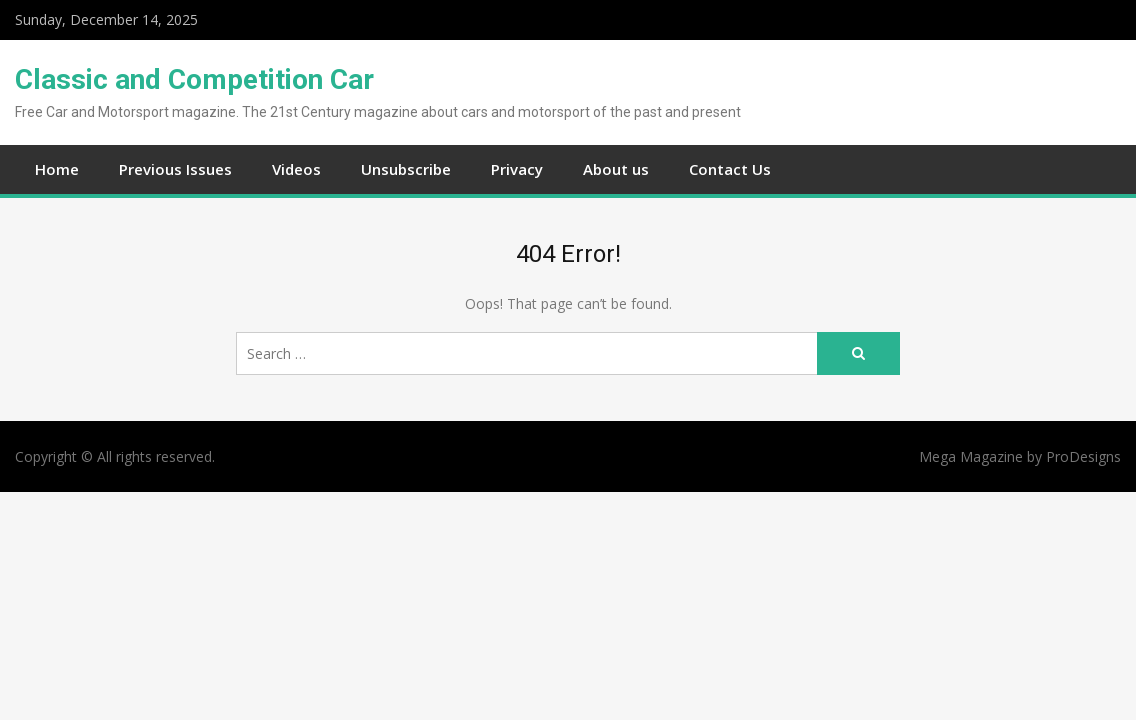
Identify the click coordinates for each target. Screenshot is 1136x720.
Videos (296, 169)
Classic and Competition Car (194, 79)
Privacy (517, 169)
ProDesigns (1083, 456)
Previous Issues (175, 169)
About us (616, 169)
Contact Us (730, 169)
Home (57, 169)
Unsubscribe (406, 169)
